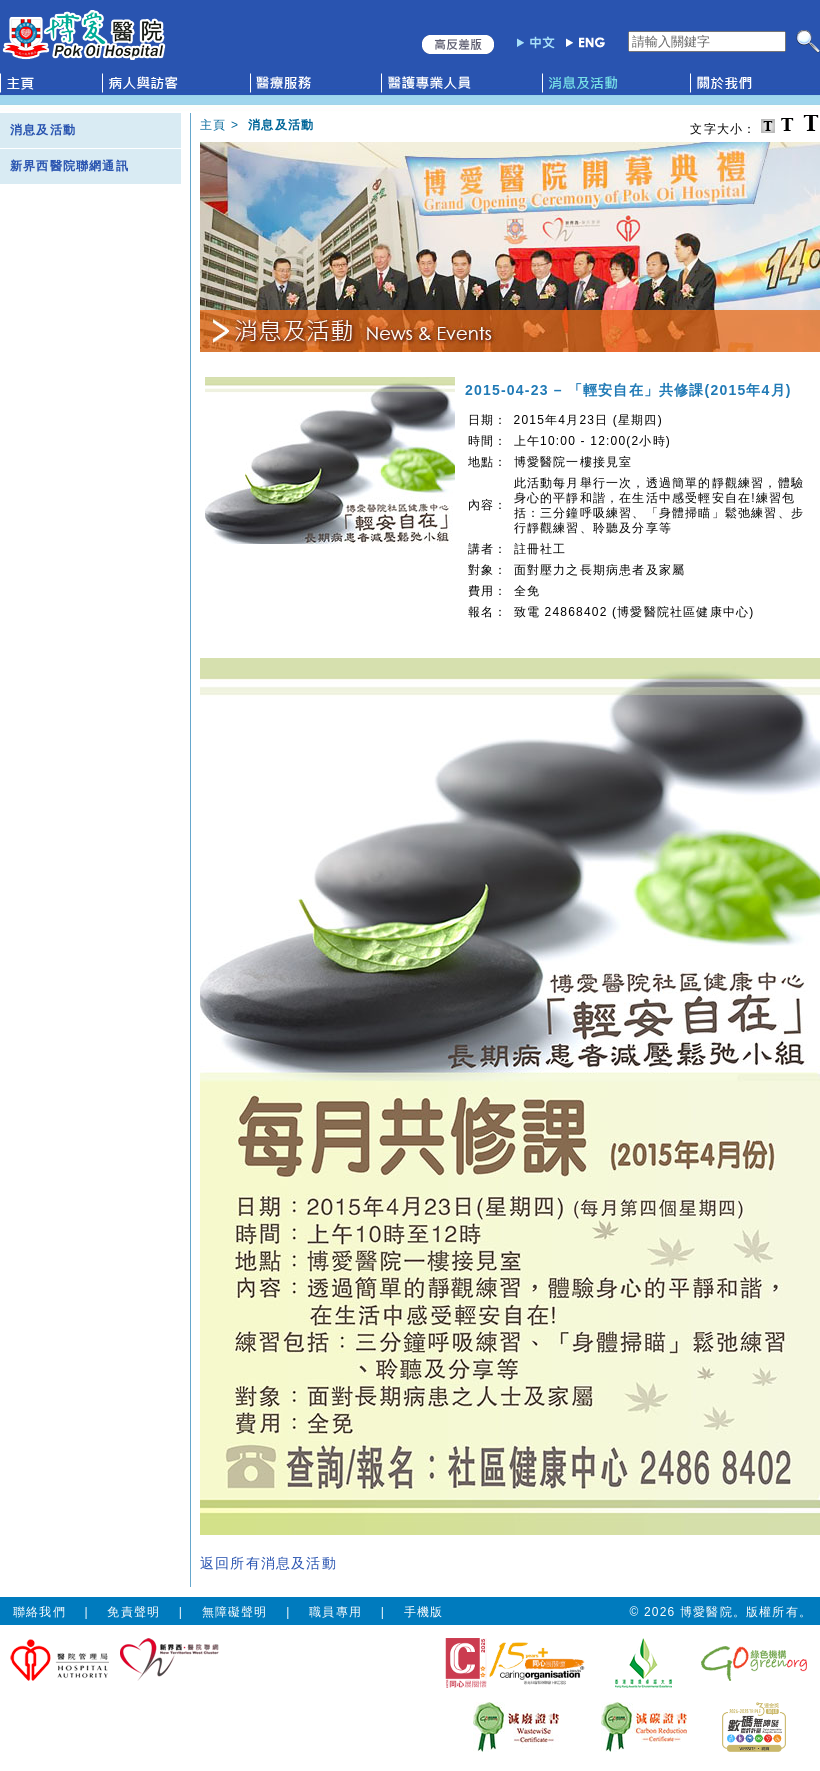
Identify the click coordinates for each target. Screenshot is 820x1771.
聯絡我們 (39, 1612)
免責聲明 (133, 1612)
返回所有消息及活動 (268, 1563)
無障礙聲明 (235, 1612)
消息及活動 (43, 130)
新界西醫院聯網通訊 (69, 166)
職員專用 (335, 1612)
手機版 (424, 1612)
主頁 (213, 125)
